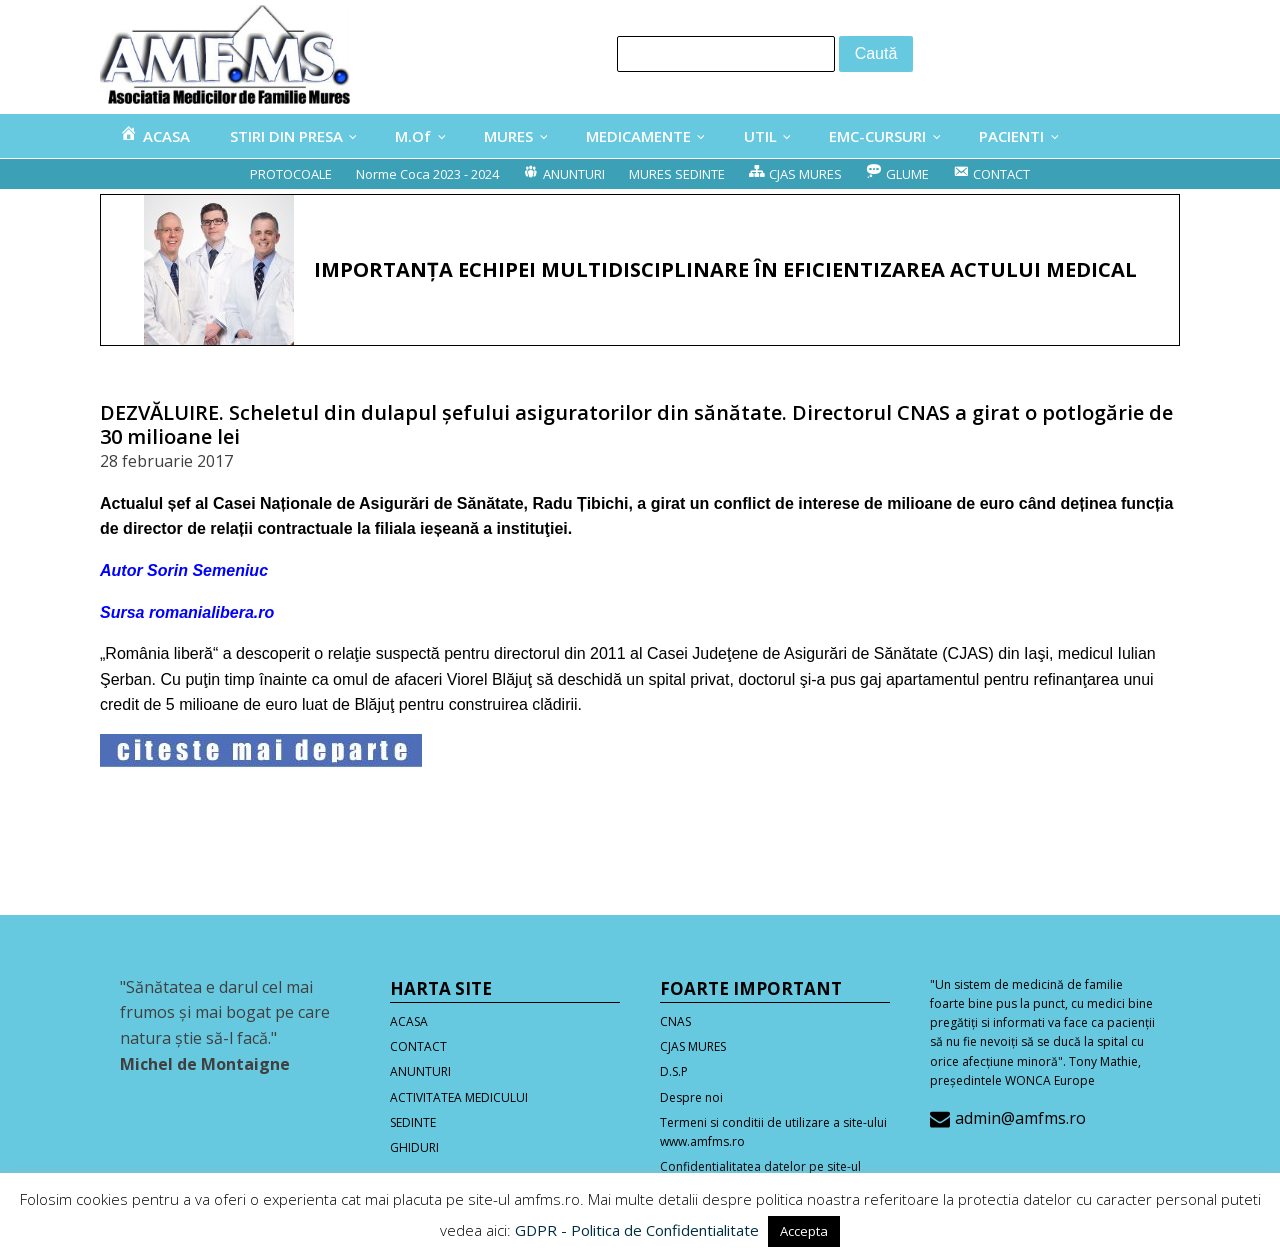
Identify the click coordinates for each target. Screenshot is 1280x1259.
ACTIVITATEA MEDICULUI (459, 1097)
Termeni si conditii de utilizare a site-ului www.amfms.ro (773, 1132)
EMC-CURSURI (877, 136)
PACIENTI (1011, 136)
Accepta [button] (804, 1231)
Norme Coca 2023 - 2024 (427, 174)
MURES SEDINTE (677, 174)
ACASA (409, 1021)
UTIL (760, 136)
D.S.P (674, 1071)
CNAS (675, 1021)
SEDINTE (413, 1122)
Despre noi (691, 1097)
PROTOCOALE (291, 174)
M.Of (413, 136)
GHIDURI (414, 1147)
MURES (508, 136)
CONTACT (418, 1046)
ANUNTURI (420, 1071)
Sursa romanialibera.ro (187, 612)
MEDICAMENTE (638, 136)
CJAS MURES (693, 1046)
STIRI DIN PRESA (286, 136)
